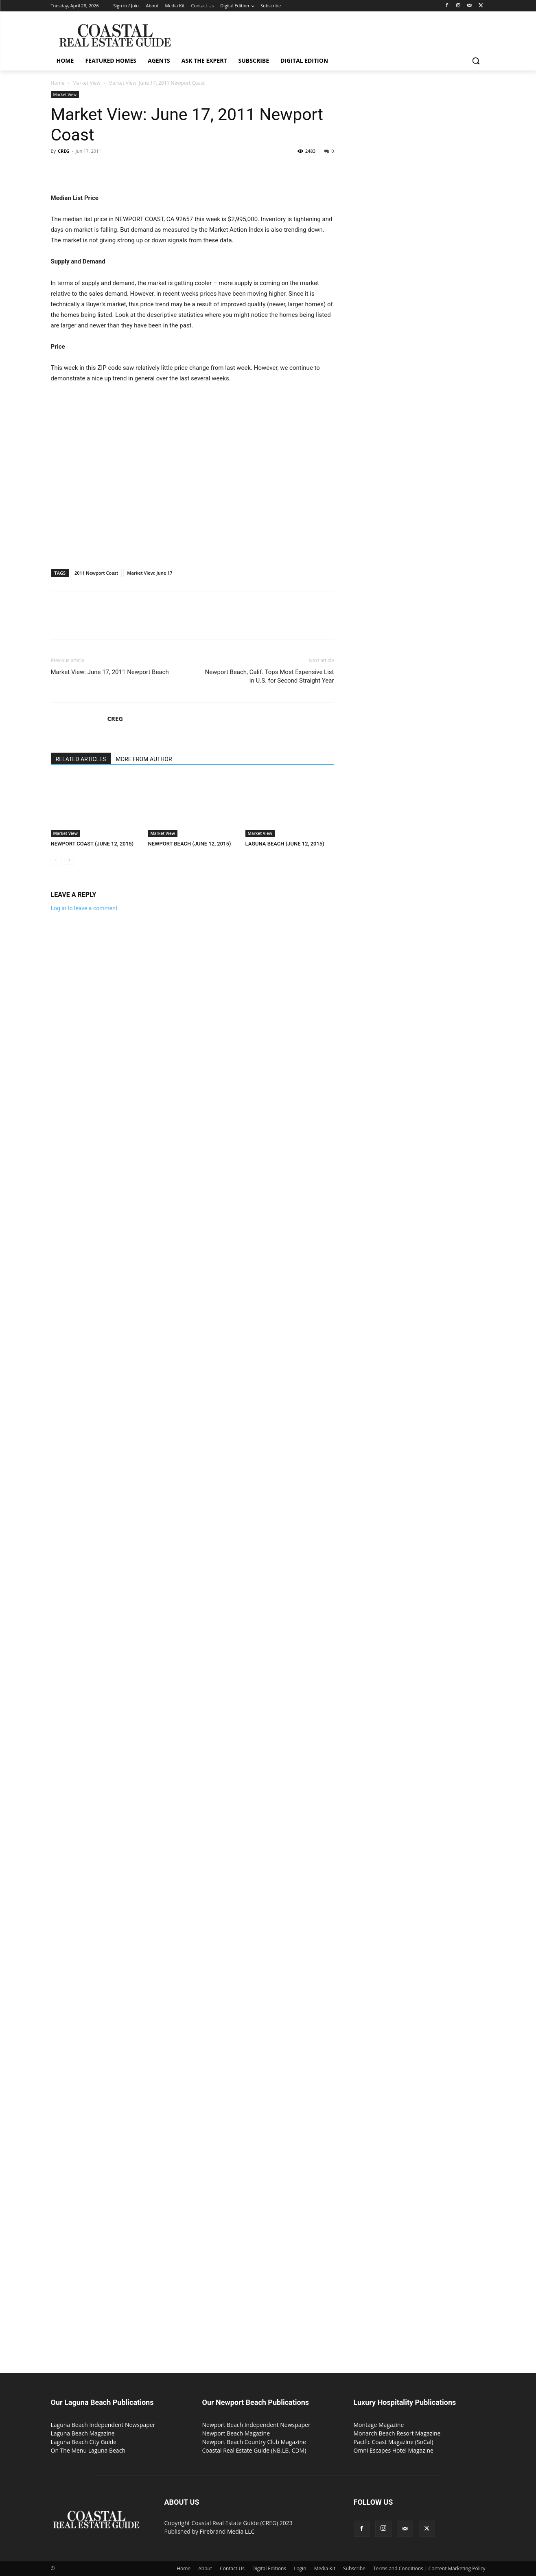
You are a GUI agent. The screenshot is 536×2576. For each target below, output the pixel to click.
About (205, 2568)
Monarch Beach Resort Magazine (397, 2433)
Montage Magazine (379, 2425)
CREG (63, 151)
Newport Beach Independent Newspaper (256, 2425)
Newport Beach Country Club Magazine (254, 2442)
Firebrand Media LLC (227, 2531)
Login (300, 2568)
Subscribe (354, 2568)
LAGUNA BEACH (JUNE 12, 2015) (284, 844)
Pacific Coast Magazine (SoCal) (393, 2442)
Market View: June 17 (149, 573)
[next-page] (69, 860)
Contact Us (232, 2568)
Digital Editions (269, 2568)
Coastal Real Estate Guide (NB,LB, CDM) (254, 2450)
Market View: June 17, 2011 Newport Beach (110, 672)
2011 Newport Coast (96, 573)
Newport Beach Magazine (236, 2433)
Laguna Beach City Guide (84, 2442)
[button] (476, 60)
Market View (86, 82)
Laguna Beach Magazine (83, 2433)
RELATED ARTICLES (81, 759)
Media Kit (324, 2568)
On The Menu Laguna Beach (88, 2450)
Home (58, 82)
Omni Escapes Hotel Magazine (393, 2450)
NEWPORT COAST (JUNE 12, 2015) (92, 844)
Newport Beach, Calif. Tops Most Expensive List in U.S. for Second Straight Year (269, 676)
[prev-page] (56, 860)
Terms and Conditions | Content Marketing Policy (429, 2568)
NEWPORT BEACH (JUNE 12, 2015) (189, 844)
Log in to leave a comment (84, 908)
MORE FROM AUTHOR (144, 759)
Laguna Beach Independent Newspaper (103, 2425)
